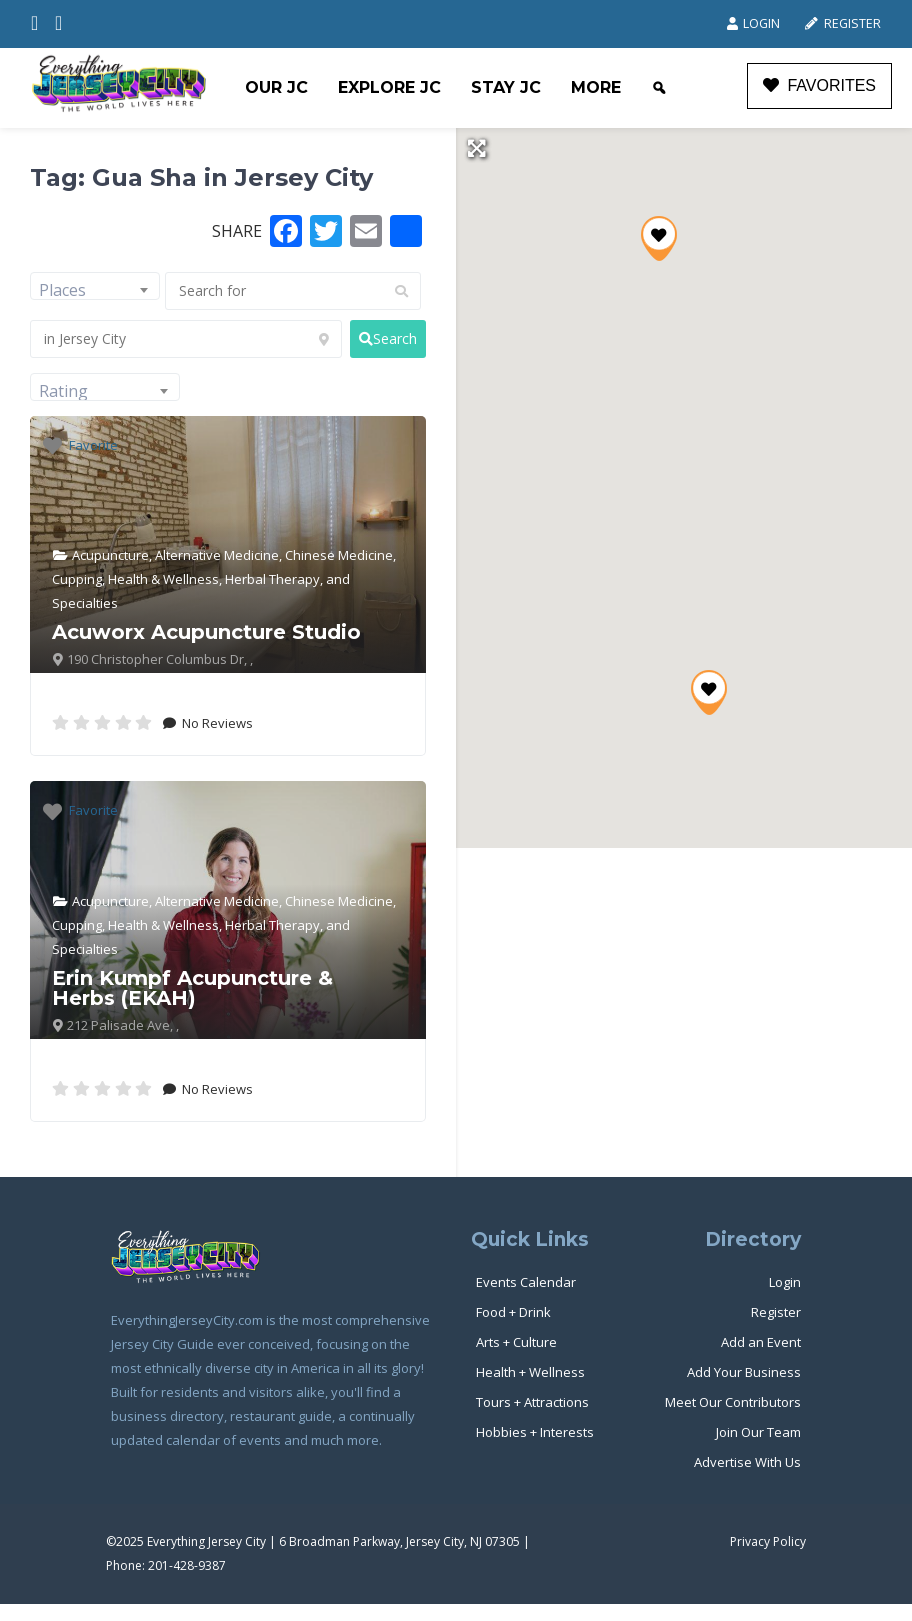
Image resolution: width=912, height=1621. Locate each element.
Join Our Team (758, 1432)
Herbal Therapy (272, 579)
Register (842, 23)
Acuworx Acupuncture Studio (206, 632)
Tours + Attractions (532, 1402)
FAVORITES (820, 85)
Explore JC (389, 87)
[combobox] (95, 286)
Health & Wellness (163, 579)
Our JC (276, 87)
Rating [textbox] (63, 391)
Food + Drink (513, 1312)
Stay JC (506, 87)
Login (753, 23)
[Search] (659, 88)
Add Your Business (744, 1372)
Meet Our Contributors (733, 1402)
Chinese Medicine (339, 555)
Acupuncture (110, 555)
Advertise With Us (747, 1462)
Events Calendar (526, 1282)
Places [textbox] (62, 290)
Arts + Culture (516, 1342)
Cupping (77, 579)
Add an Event (761, 1342)
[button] (709, 692)
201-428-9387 (187, 1565)
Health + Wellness (530, 1372)
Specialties (85, 603)
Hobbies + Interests (535, 1432)
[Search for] (293, 291)
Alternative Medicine (217, 555)
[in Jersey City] (186, 339)
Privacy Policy (768, 1541)
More (596, 87)
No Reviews (216, 723)
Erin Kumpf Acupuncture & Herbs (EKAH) (192, 988)
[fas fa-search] (388, 339)
